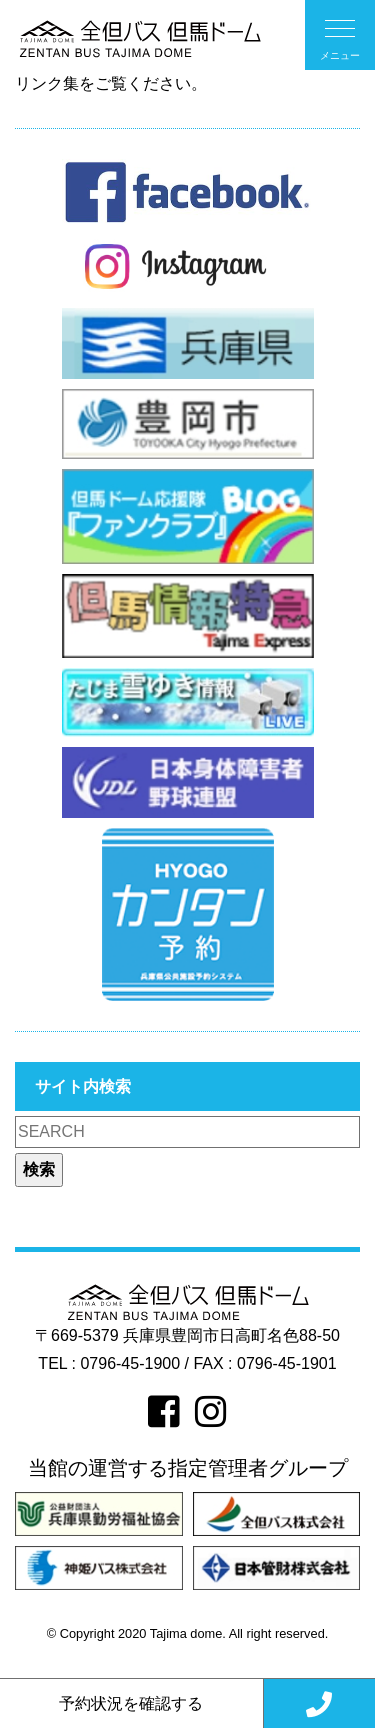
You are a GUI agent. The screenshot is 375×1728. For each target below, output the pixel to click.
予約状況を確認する (131, 1703)
